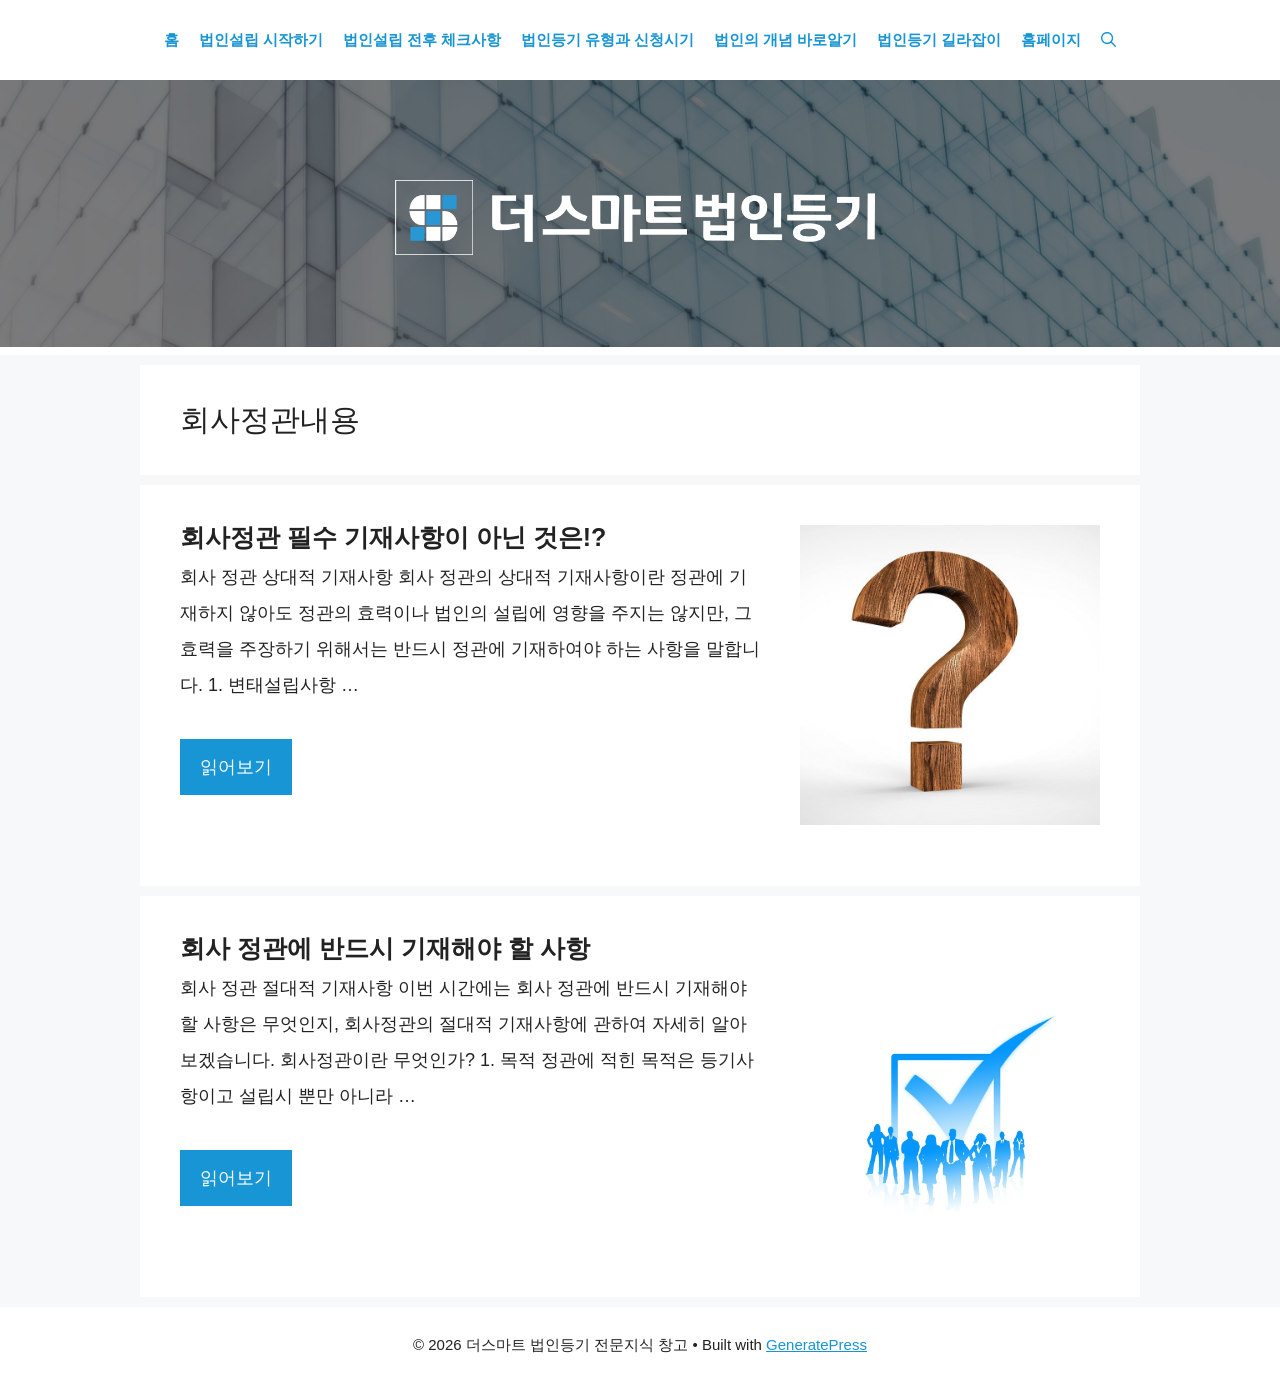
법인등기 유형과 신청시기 (607, 40)
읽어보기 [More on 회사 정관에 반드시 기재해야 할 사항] (236, 1178)
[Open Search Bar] (1108, 40)
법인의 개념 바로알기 (785, 40)
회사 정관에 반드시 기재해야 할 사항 (385, 948)
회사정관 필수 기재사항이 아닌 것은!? (393, 537)
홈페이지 (1051, 40)
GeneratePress (816, 1344)
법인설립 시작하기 (261, 40)
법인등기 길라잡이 (939, 40)
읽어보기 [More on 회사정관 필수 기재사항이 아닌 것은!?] (236, 767)
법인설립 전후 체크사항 (422, 40)
